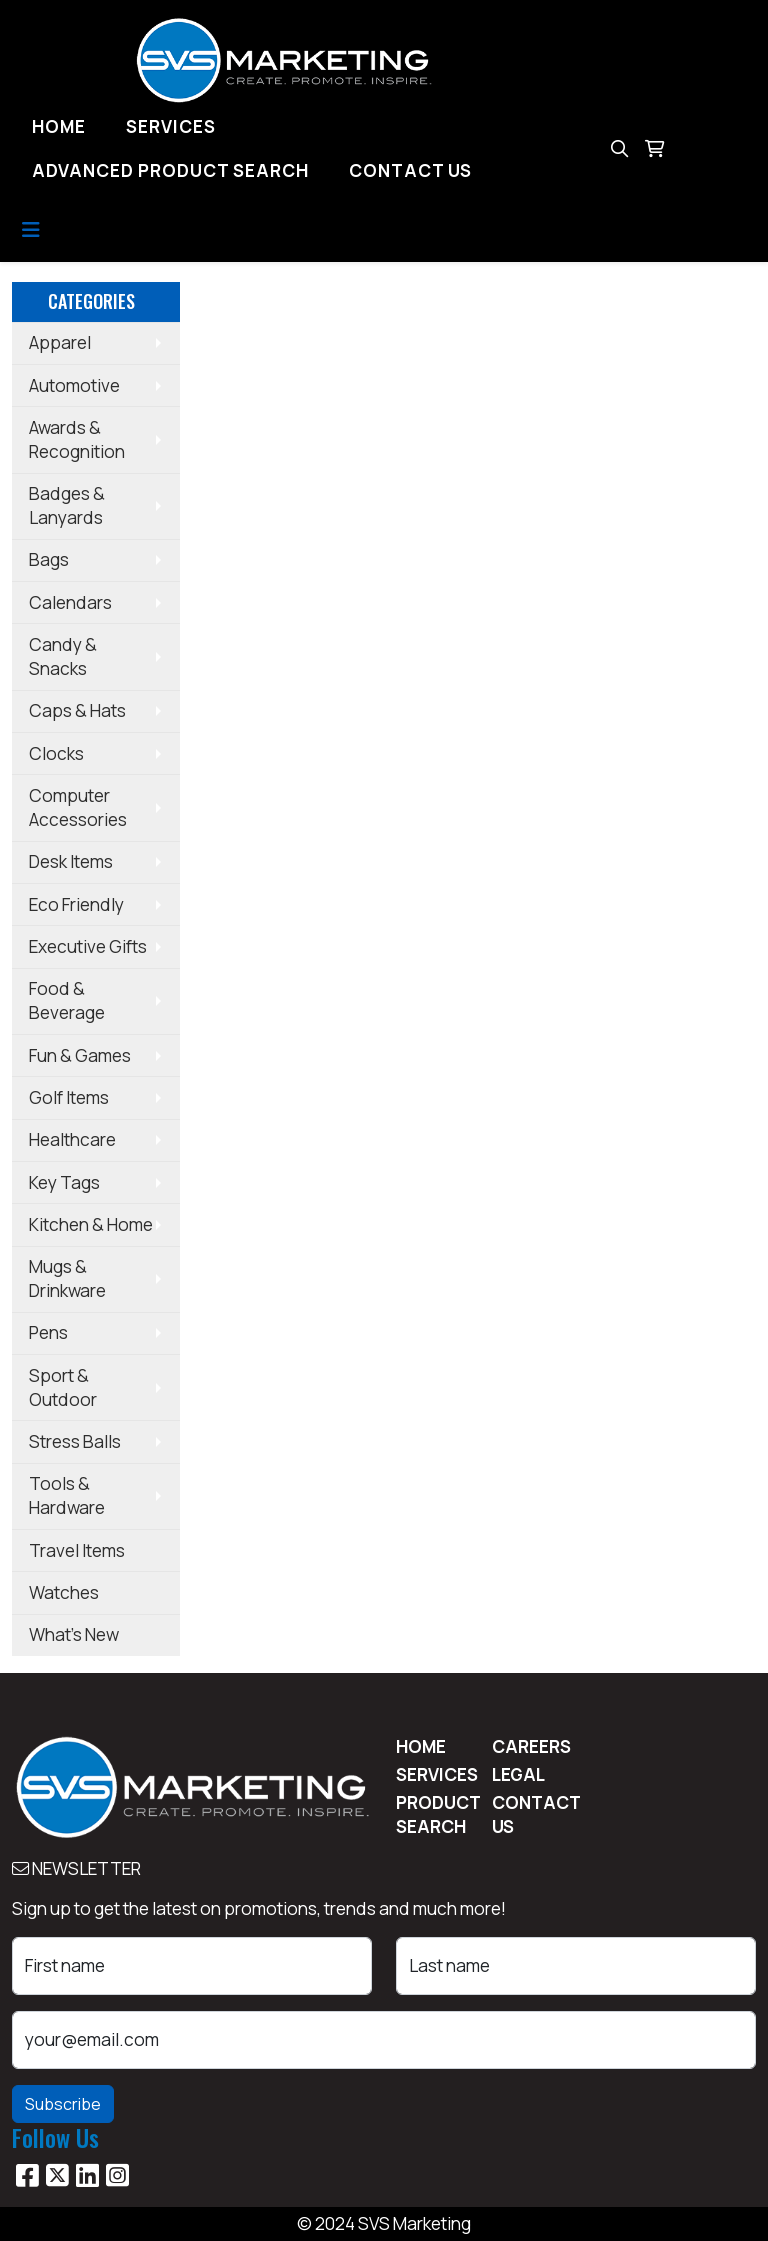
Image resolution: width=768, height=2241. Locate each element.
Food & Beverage (67, 1000)
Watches (64, 1592)
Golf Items (69, 1097)
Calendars (70, 602)
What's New (74, 1634)
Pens (48, 1332)
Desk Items (71, 861)
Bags (49, 559)
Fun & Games (80, 1055)
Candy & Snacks (63, 656)
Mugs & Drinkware (67, 1278)
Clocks (56, 753)
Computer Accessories (78, 807)
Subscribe (63, 2104)
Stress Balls (75, 1441)
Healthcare (72, 1139)
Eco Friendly (76, 904)
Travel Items (77, 1550)
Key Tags (64, 1182)
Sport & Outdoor (63, 1387)
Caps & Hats (77, 710)
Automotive (74, 385)
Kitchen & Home (91, 1224)
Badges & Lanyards (67, 505)
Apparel (60, 342)
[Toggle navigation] (31, 230)
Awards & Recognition (77, 439)
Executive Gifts (88, 946)
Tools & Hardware (67, 1495)
